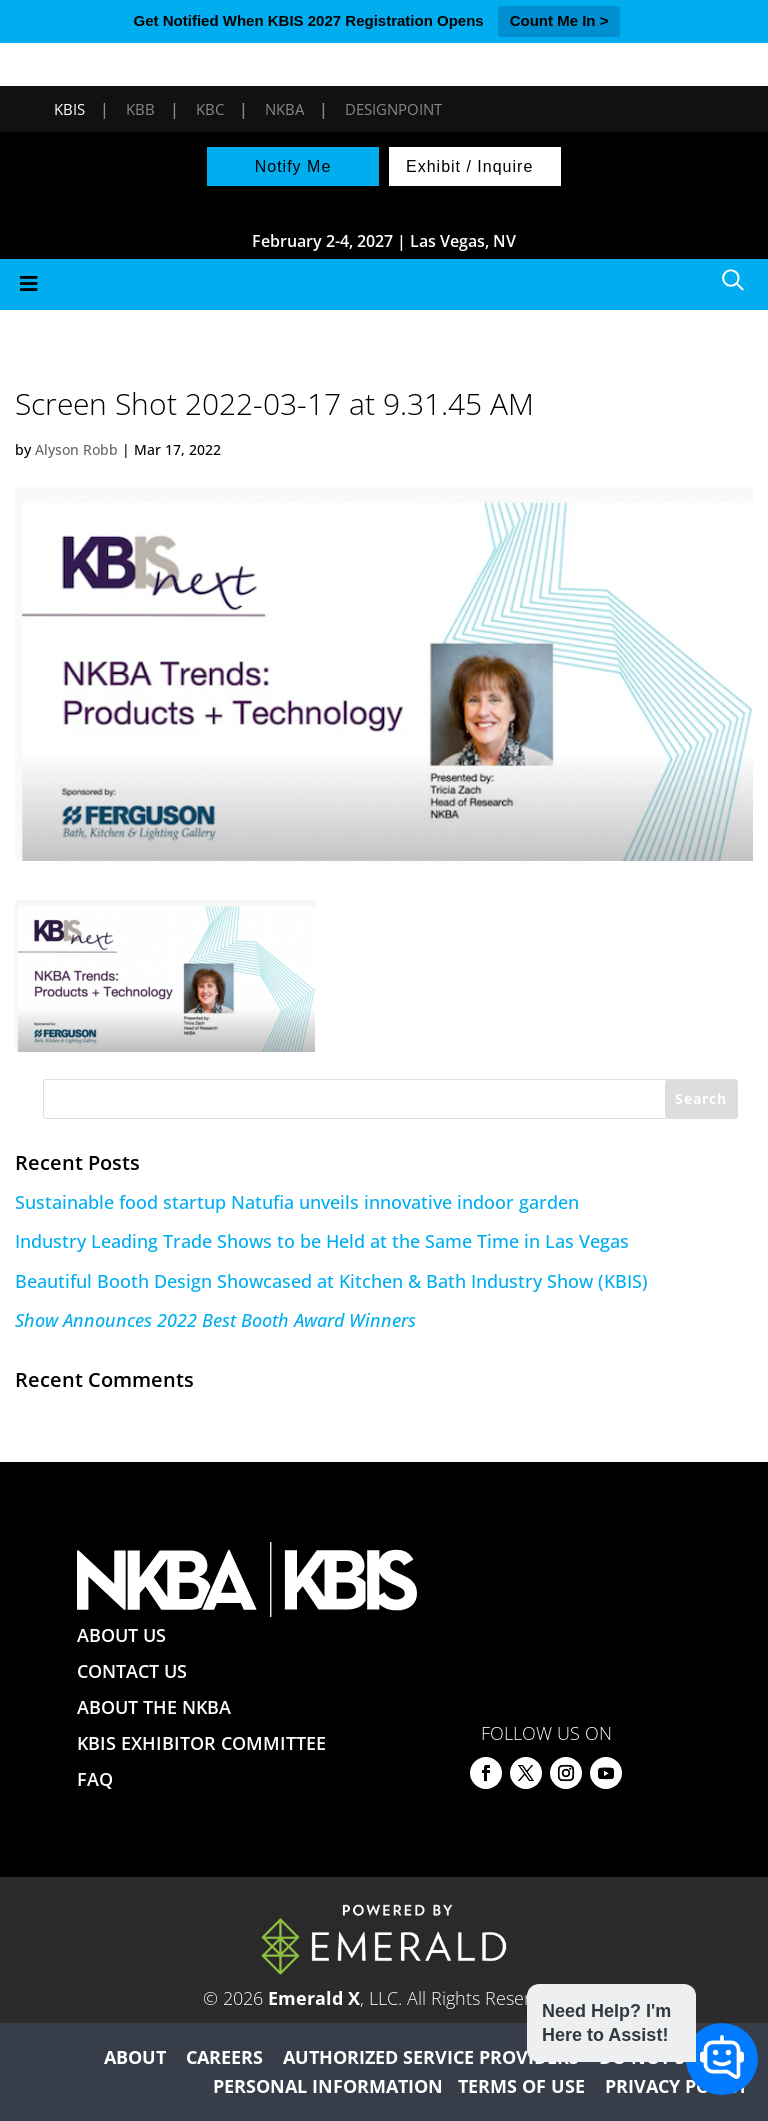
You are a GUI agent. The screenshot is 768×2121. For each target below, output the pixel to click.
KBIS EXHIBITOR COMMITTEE (201, 1743)
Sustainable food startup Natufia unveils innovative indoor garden (297, 1202)
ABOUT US (121, 1635)
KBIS (69, 109)
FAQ (95, 1779)
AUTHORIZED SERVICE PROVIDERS (431, 2057)
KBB (140, 109)
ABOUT (135, 2057)
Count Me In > (559, 20)
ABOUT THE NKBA (154, 1707)
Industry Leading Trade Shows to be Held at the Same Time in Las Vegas (322, 1241)
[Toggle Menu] (384, 284)
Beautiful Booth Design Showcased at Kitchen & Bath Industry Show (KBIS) (331, 1281)
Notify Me (293, 166)
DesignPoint (393, 109)
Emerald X (314, 1998)
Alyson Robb (76, 449)
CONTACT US (132, 1671)
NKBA (284, 109)
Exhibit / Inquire (469, 166)
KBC (210, 109)
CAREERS (224, 2057)
